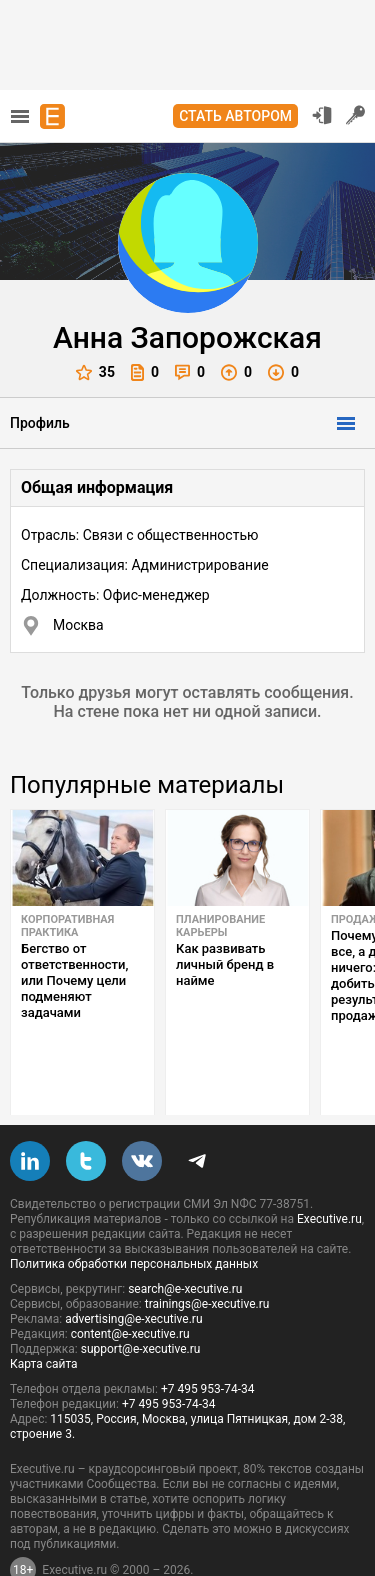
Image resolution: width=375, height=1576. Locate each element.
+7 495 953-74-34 (208, 1342)
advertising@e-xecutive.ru (133, 1272)
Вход (322, 115)
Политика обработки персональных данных (134, 1217)
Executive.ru (329, 1172)
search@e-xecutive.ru (185, 1242)
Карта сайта (44, 1317)
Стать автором (235, 116)
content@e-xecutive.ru (130, 1287)
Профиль (40, 423)
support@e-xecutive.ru (141, 1302)
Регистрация (356, 115)
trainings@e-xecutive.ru (207, 1257)
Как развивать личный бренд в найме (225, 964)
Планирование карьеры (220, 926)
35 (95, 372)
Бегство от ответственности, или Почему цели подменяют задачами (74, 980)
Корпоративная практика (67, 926)
